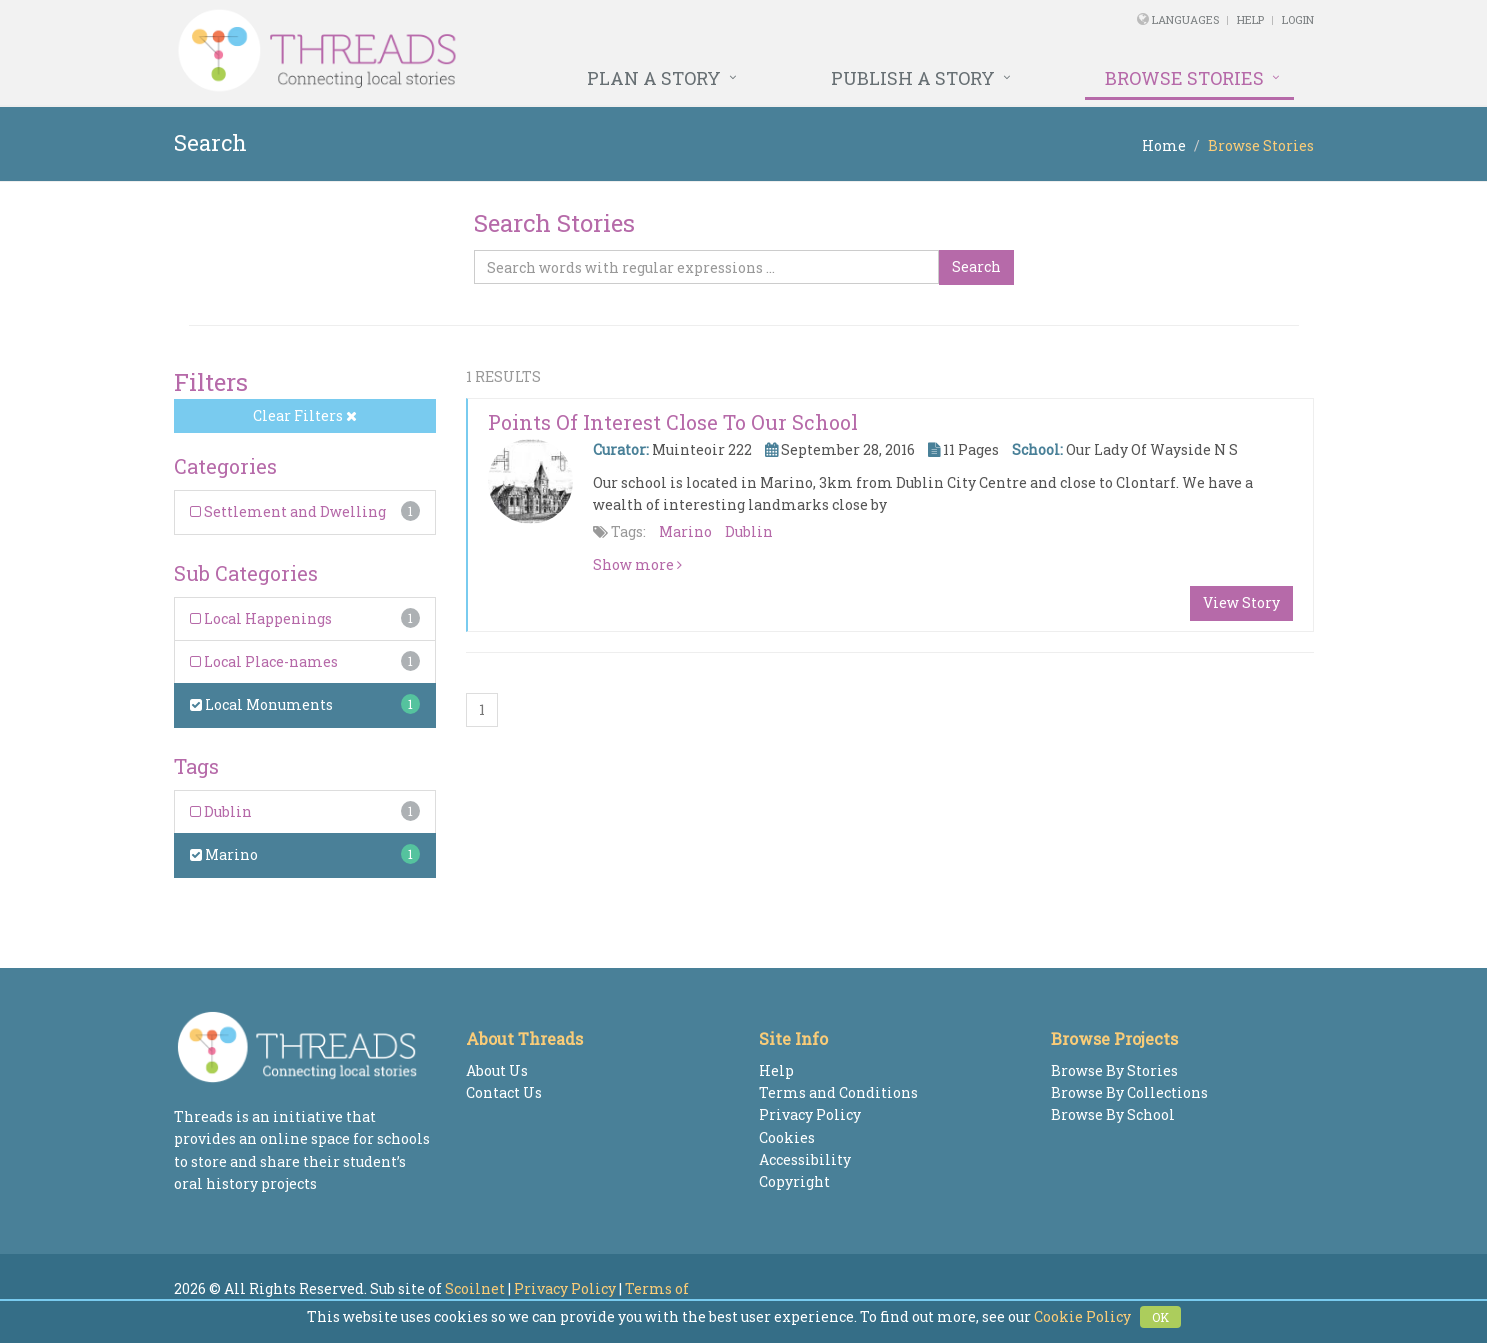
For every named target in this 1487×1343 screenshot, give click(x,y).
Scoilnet (475, 1288)
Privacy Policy (810, 1114)
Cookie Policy (1082, 1316)
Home (1164, 145)
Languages (1187, 19)
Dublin (221, 811)
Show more (637, 564)
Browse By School (1113, 1114)
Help (1250, 19)
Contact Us (504, 1092)
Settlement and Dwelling (288, 511)
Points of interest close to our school (673, 422)
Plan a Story (654, 78)
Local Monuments (261, 704)
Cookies (787, 1137)
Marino (224, 854)
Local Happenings (261, 618)
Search (976, 266)
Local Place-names (264, 661)
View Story (1241, 602)
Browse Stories (1184, 78)
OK (1160, 1317)
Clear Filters (305, 415)
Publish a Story (913, 78)
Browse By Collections (1129, 1092)
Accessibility (805, 1159)
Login (1298, 19)
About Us (497, 1070)
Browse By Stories (1114, 1070)
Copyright (794, 1181)
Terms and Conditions (838, 1092)
